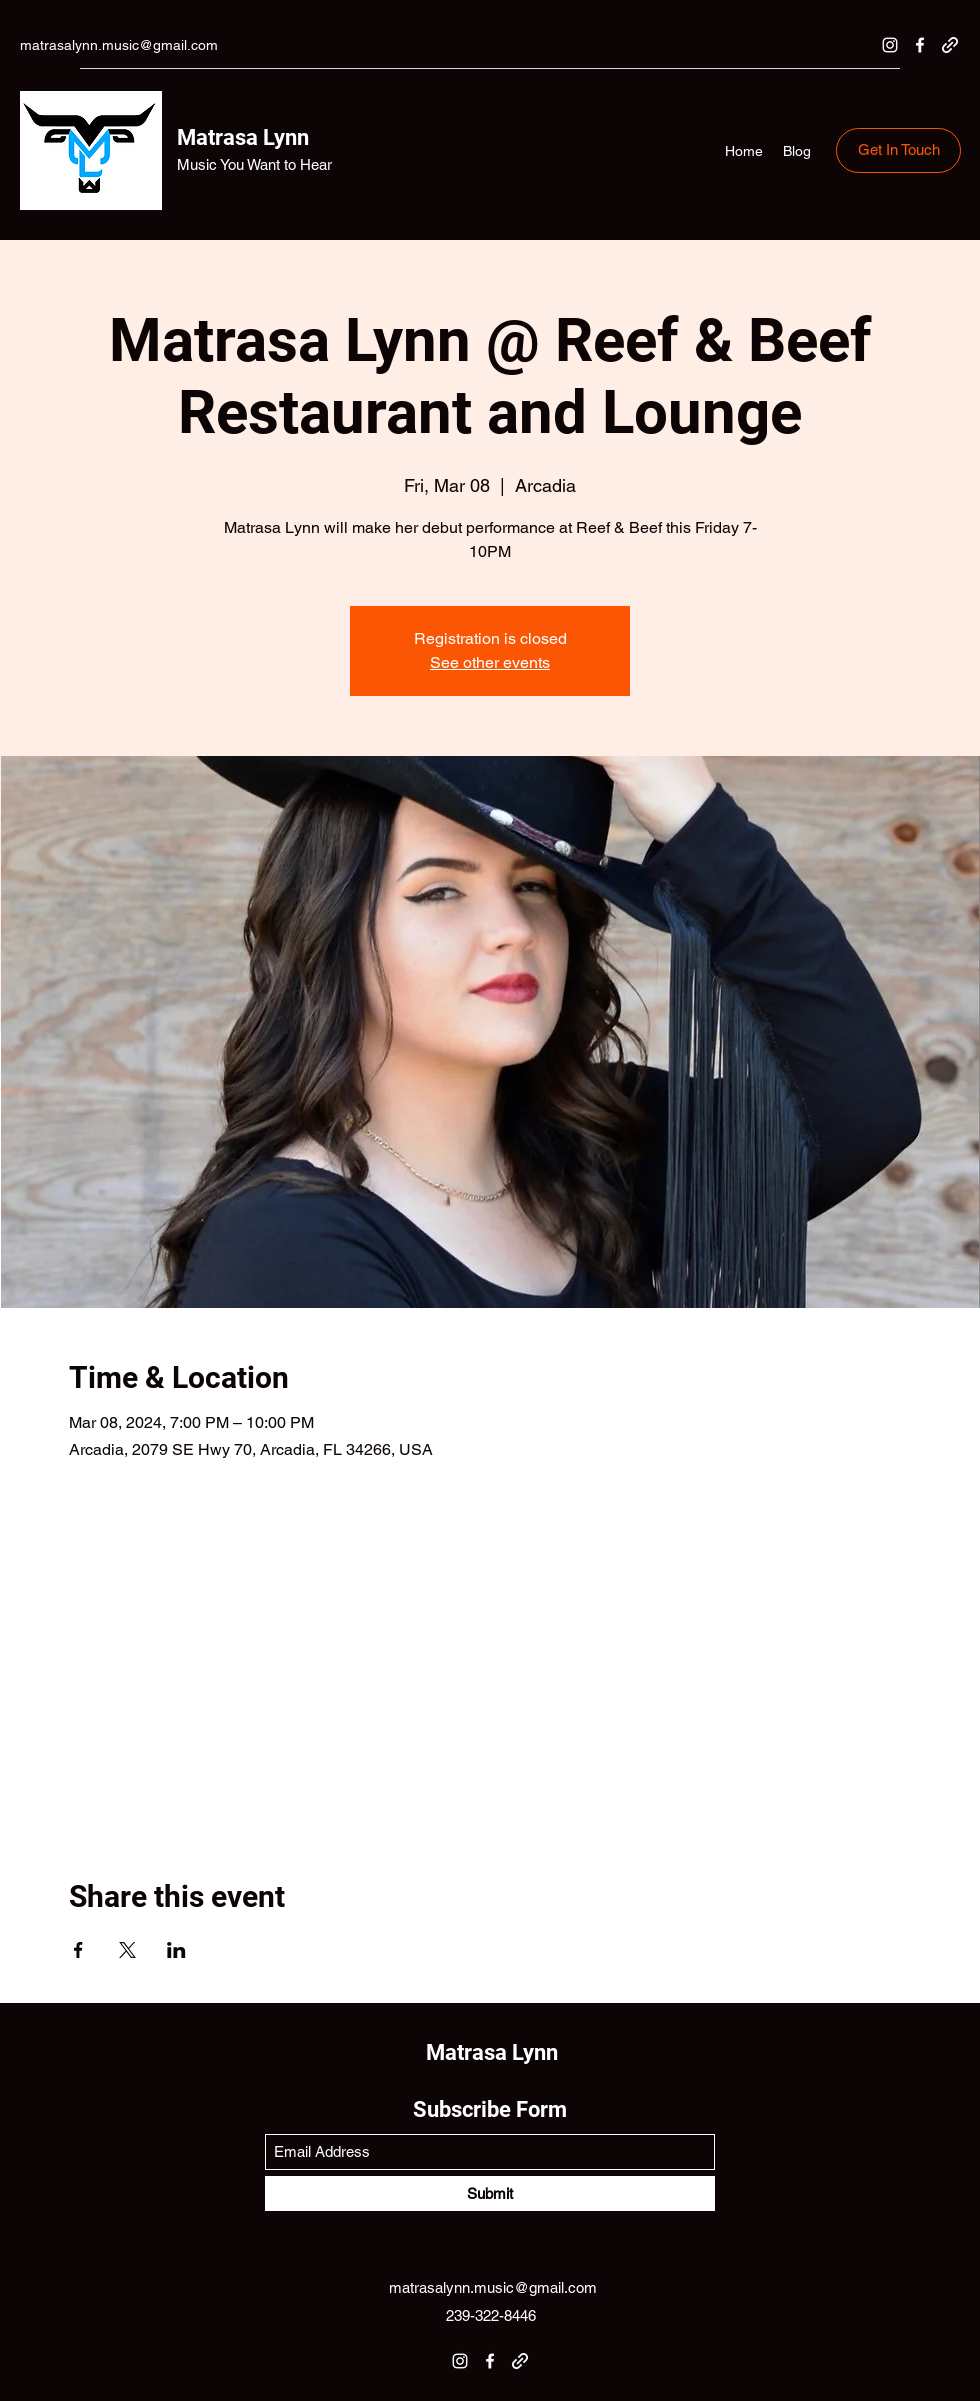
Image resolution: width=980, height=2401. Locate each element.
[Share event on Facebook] (78, 1950)
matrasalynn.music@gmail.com (119, 45)
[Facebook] (920, 45)
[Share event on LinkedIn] (176, 1950)
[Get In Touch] (898, 150)
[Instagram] (890, 45)
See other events (490, 662)
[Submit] (490, 2193)
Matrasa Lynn (243, 137)
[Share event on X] (127, 1950)
